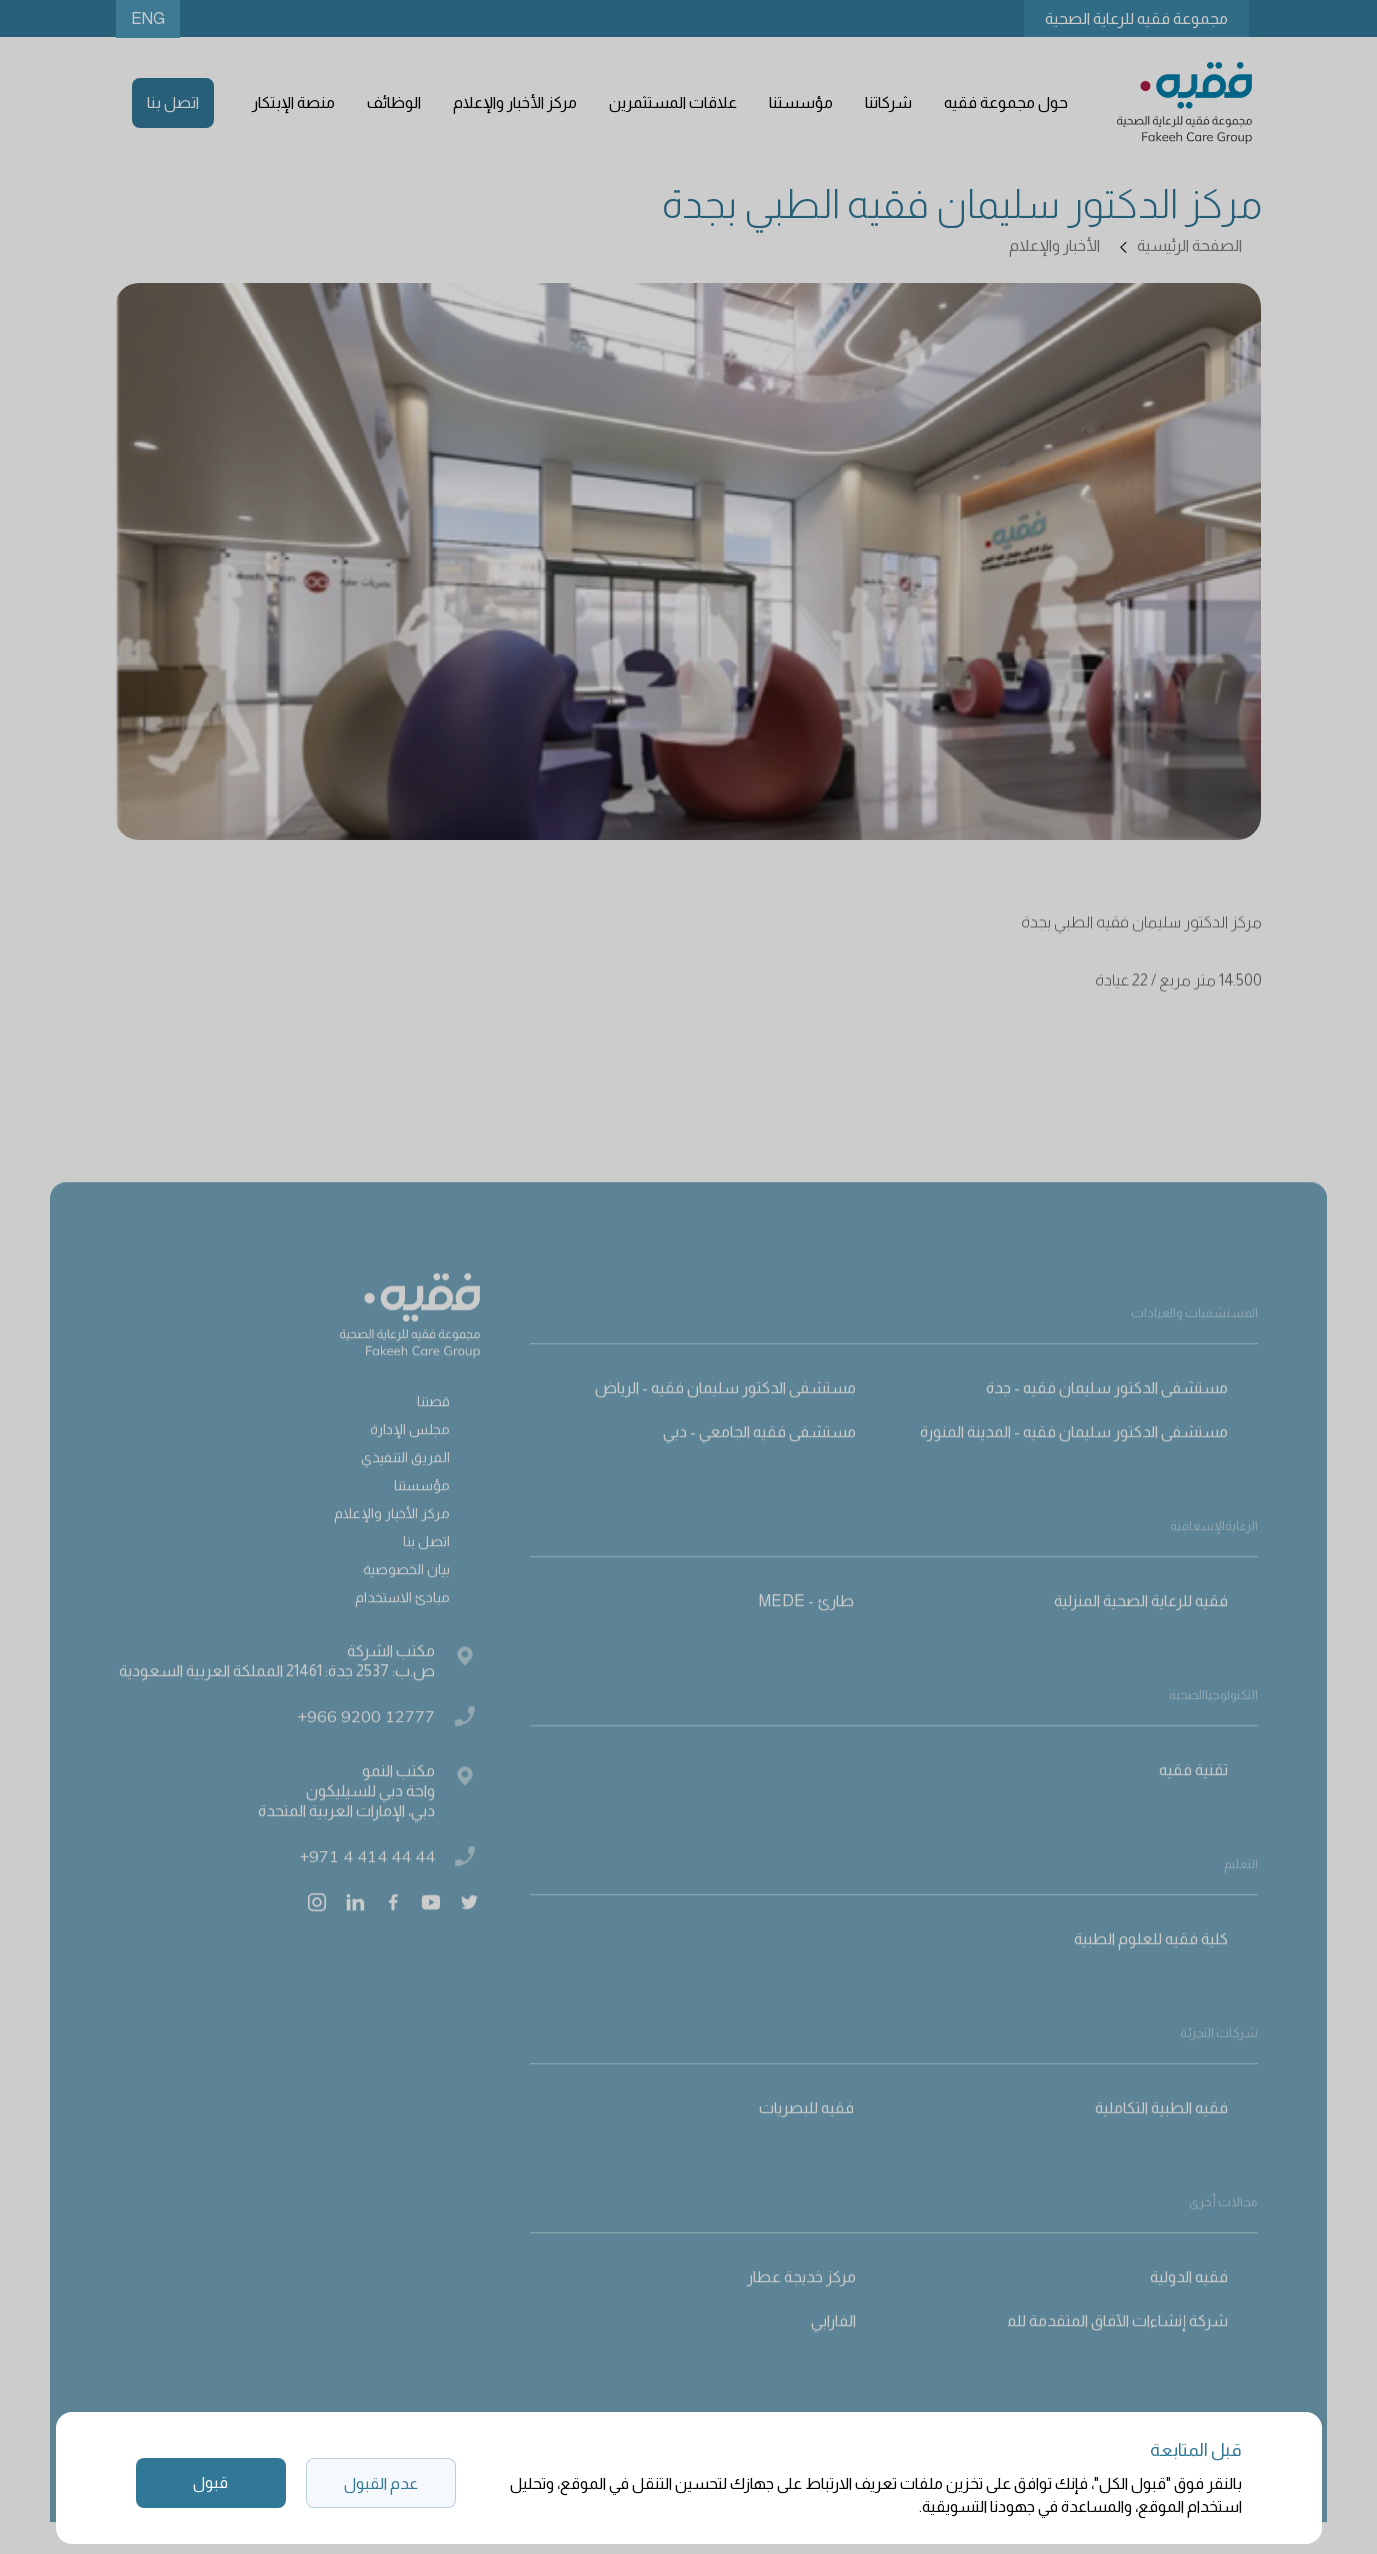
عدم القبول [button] (381, 2483)
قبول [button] (210, 2482)
